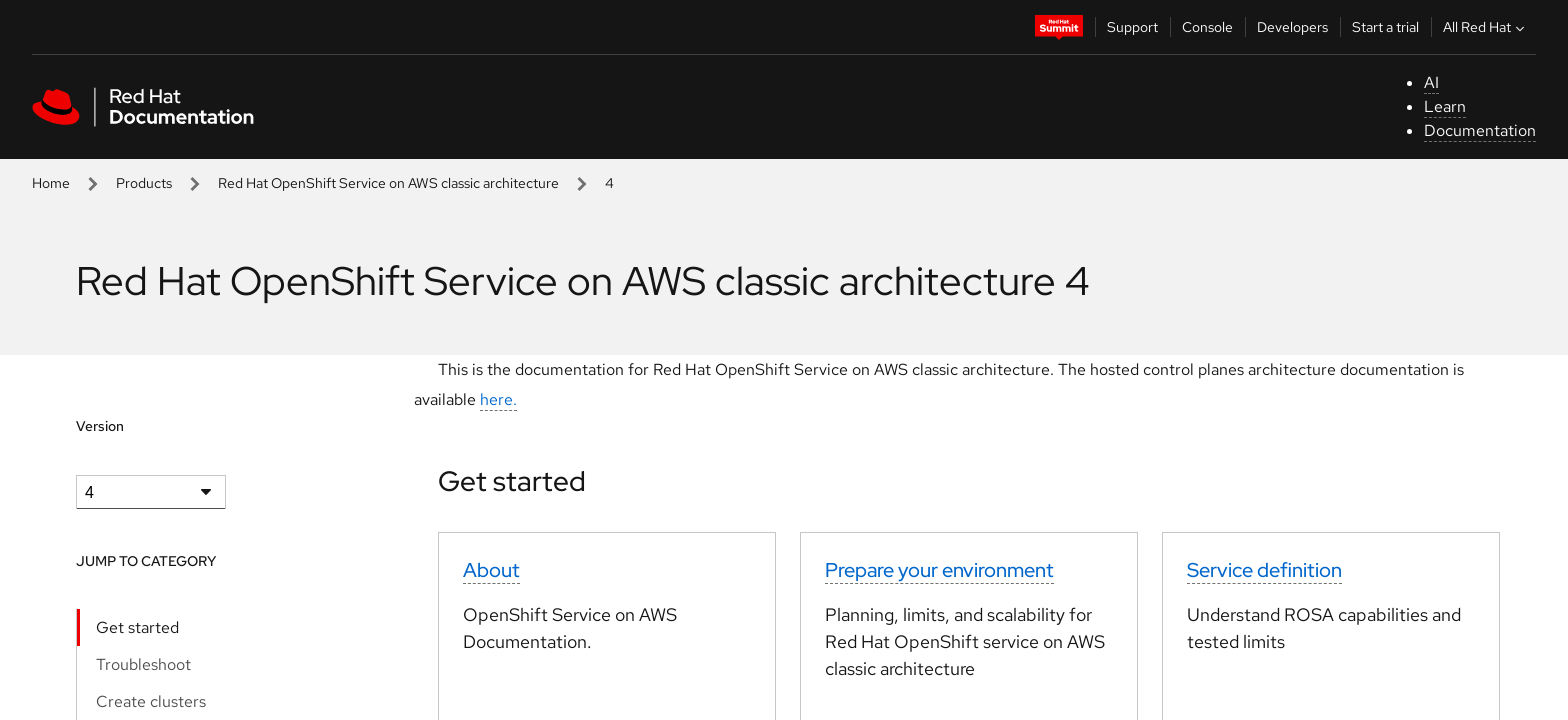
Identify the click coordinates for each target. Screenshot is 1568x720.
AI (1431, 82)
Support (1132, 27)
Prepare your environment (939, 570)
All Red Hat (1486, 27)
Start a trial (1385, 27)
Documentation (1480, 130)
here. (498, 399)
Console (1207, 27)
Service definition (1264, 570)
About (491, 570)
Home (51, 183)
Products (144, 183)
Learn (1445, 106)
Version (100, 426)
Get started (137, 627)
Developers (1292, 27)
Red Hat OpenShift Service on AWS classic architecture (388, 183)
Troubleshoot (143, 664)
